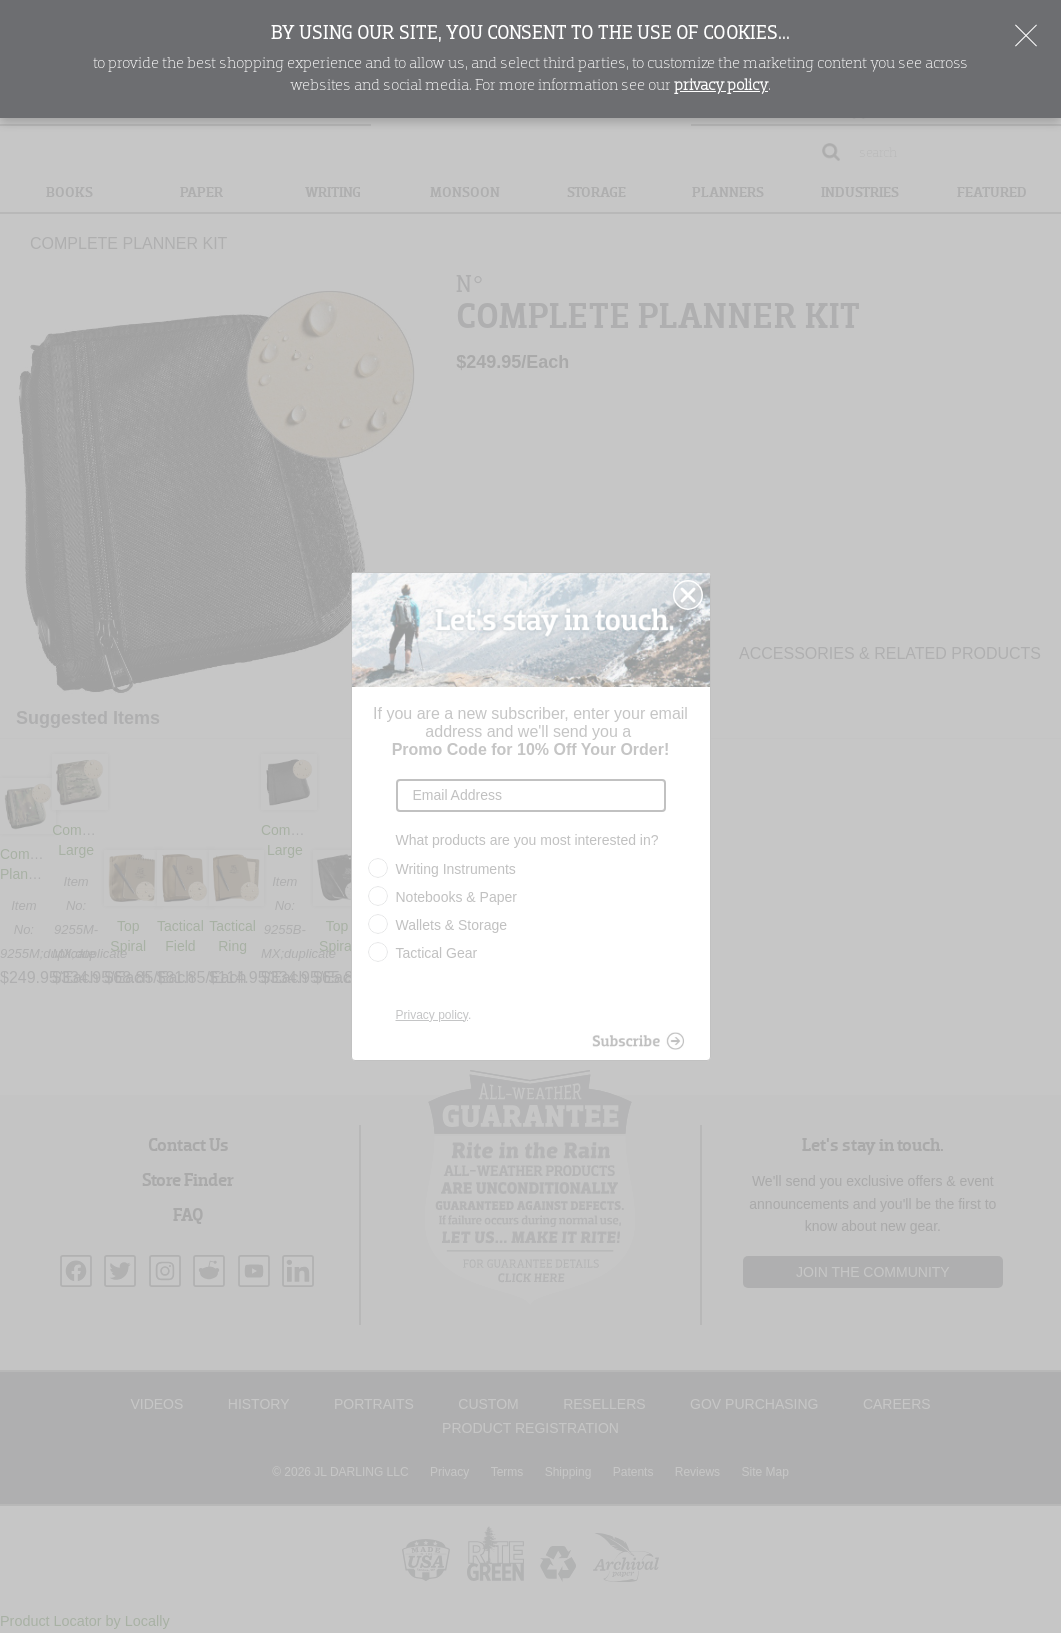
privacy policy (721, 86)
